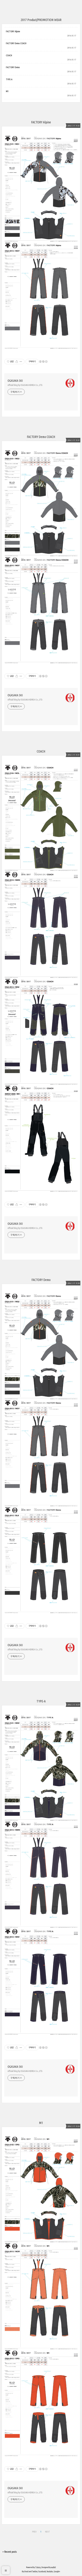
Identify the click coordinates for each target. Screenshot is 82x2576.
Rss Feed (25, 2571)
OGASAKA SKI (15, 380)
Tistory (38, 2567)
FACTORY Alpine (13, 31)
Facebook (42, 2571)
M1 (7, 91)
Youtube (50, 2571)
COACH (9, 55)
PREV (34, 2531)
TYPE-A (9, 79)
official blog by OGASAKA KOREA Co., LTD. (25, 385)
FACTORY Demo (13, 67)
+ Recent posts (9, 2551)
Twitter (35, 2571)
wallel (53, 2567)
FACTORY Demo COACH (16, 43)
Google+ (57, 2571)
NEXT (47, 2531)
